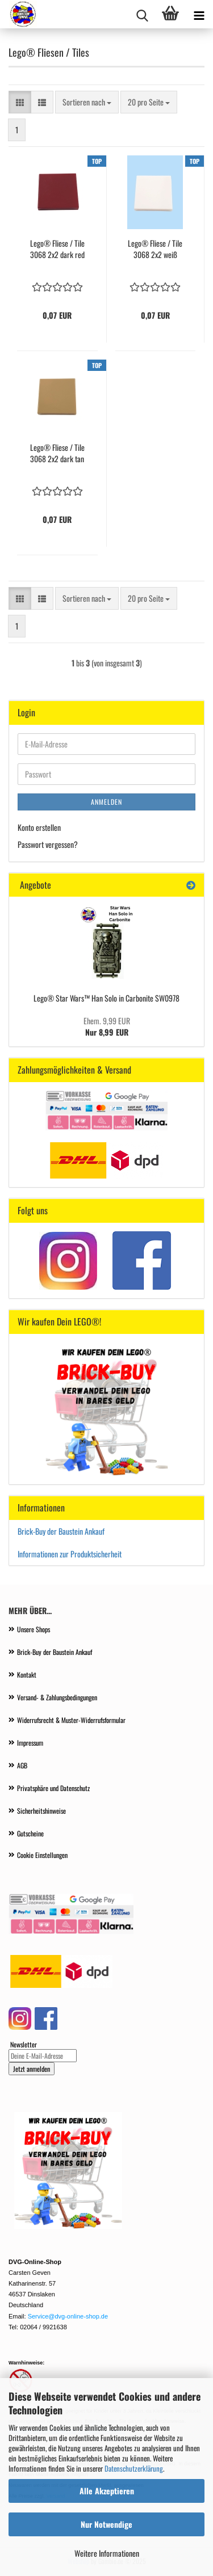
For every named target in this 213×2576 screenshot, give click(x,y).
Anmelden (106, 801)
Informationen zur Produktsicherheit (70, 1554)
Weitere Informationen (106, 2553)
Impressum (30, 1742)
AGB (22, 1765)
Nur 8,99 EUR (106, 1026)
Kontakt (26, 1674)
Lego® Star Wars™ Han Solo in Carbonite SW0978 (106, 998)
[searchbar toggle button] (142, 14)
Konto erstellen (39, 827)
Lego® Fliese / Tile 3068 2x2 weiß (155, 249)
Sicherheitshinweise (41, 1810)
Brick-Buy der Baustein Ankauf (62, 1531)
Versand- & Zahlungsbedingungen (57, 1697)
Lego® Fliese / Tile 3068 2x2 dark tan (57, 453)
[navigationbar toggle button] (199, 14)
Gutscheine (30, 1833)
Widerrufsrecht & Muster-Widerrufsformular (71, 1720)
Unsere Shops (33, 1629)
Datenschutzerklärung (134, 2468)
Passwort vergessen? (48, 844)
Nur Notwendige (106, 2524)
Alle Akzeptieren (107, 2491)
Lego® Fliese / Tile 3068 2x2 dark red (57, 249)
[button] (20, 102)
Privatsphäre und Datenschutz (53, 1788)
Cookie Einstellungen (42, 1855)
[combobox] (87, 102)
